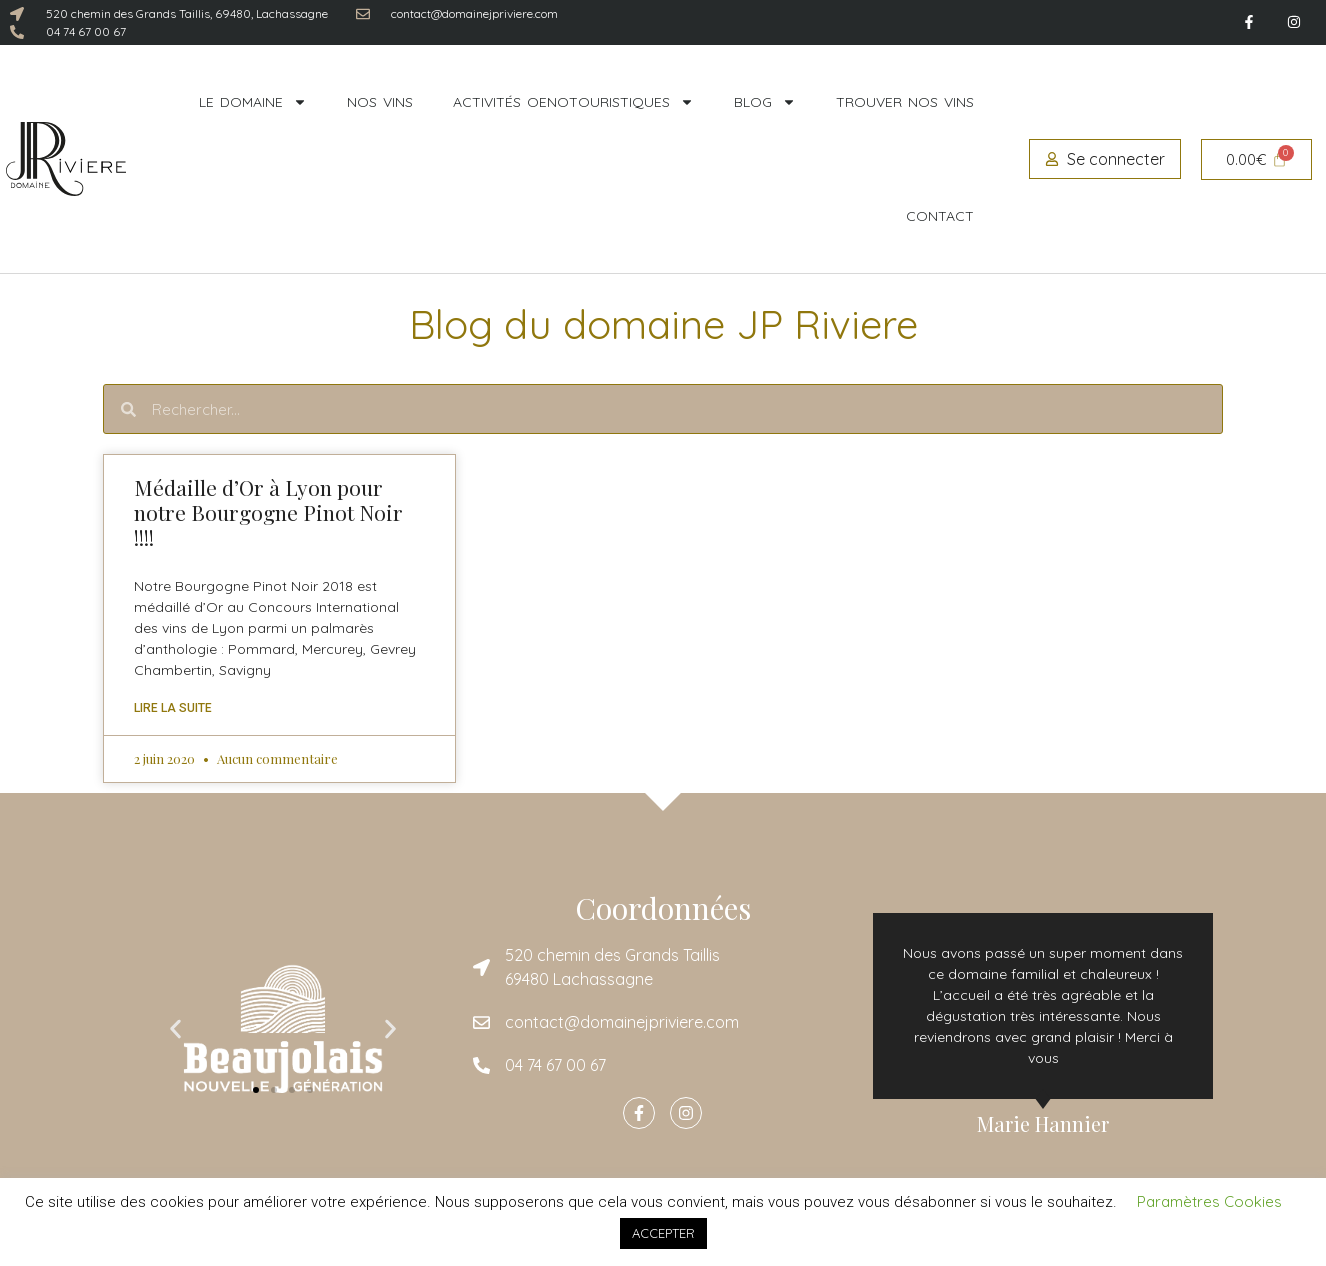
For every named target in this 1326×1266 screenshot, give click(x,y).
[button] (175, 1029)
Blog (765, 102)
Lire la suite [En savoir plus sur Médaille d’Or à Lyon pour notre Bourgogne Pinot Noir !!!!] (173, 708)
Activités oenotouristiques (573, 102)
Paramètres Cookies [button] (1209, 1201)
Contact (940, 216)
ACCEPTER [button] (663, 1233)
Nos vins (380, 102)
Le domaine (253, 102)
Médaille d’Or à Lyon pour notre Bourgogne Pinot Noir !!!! (268, 512)
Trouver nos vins (905, 102)
